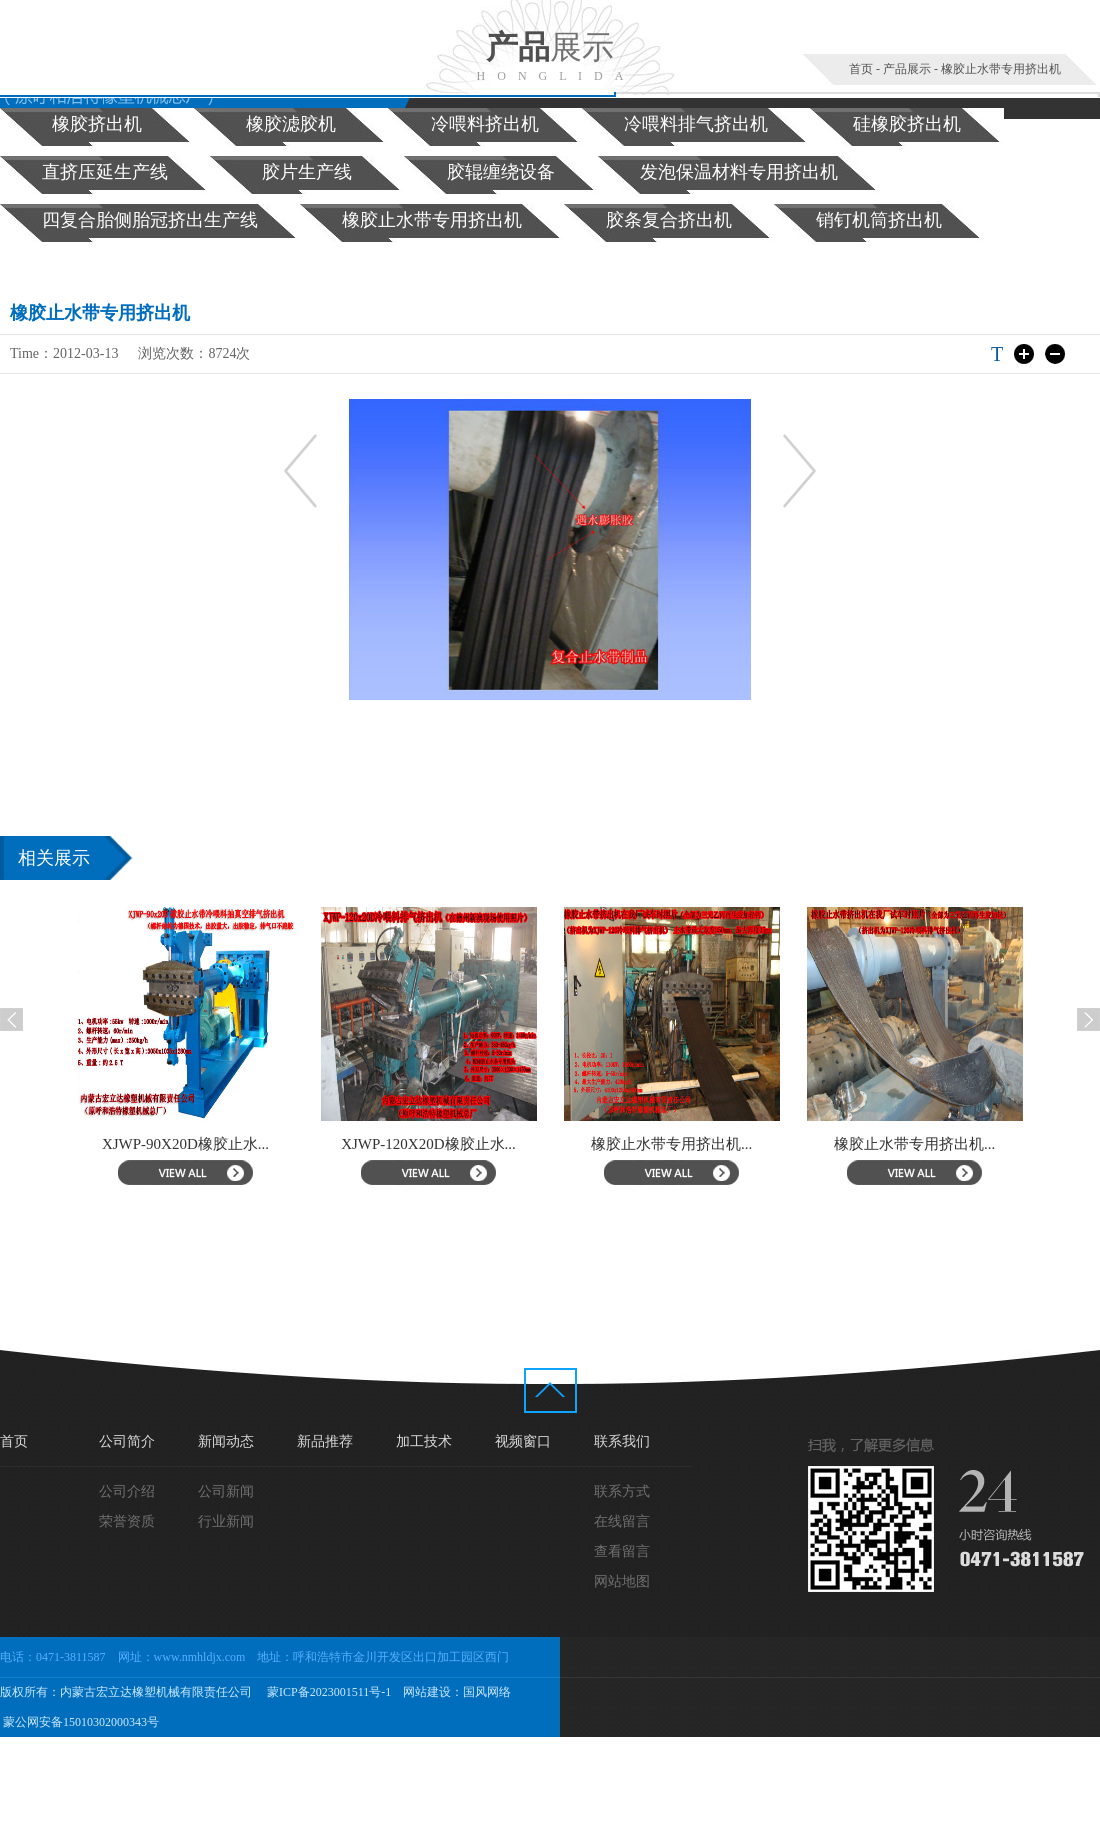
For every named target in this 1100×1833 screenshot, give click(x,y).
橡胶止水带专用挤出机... (689, 1144)
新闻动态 (226, 1441)
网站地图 (622, 1581)
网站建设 (427, 1692)
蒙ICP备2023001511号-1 (327, 1692)
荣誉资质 (127, 1521)
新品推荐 (325, 1441)
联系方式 (622, 1491)
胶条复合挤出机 (669, 220)
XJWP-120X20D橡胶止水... (446, 1144)
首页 (861, 69)
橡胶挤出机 (97, 124)
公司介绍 (127, 1491)
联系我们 (622, 1441)
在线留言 (622, 1521)
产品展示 (907, 69)
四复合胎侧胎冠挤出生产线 (150, 220)
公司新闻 (226, 1491)
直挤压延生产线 (105, 172)
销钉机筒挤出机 (879, 220)
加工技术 (424, 1441)
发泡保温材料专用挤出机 (739, 172)
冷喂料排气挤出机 (696, 124)
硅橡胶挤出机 (907, 124)
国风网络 (487, 1692)
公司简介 (127, 1441)
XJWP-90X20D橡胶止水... (203, 1144)
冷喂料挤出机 (485, 124)
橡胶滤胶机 (291, 124)
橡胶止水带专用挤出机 (1001, 69)
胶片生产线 (307, 172)
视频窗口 (523, 1441)
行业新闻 (226, 1521)
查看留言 (622, 1551)
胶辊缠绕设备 (501, 172)
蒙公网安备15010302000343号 (79, 1722)
